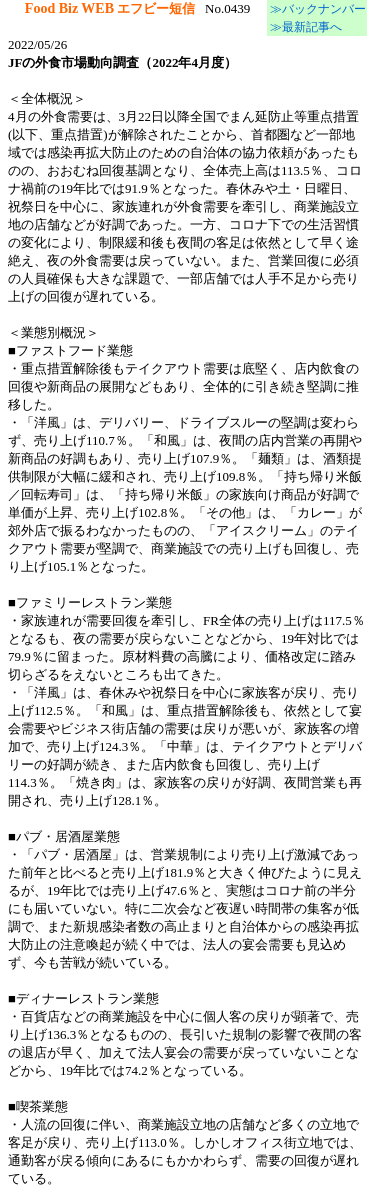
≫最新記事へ (304, 27)
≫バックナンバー (316, 9)
